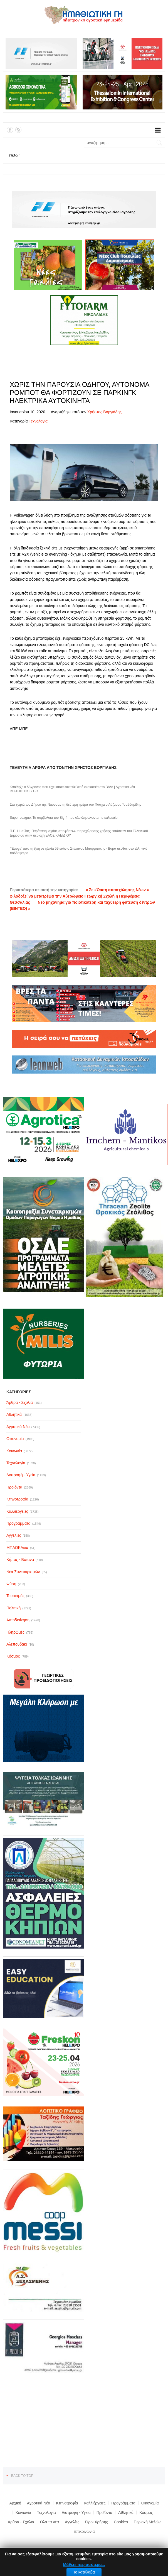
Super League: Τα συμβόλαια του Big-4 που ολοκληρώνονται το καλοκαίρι (64, 818)
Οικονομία (150, 2503)
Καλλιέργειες (94, 2503)
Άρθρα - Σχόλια (21, 2522)
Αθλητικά (126, 2512)
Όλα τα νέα (49, 2522)
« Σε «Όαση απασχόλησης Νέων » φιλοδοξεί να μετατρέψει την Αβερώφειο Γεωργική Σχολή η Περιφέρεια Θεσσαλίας (79, 896)
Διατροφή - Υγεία (76, 2512)
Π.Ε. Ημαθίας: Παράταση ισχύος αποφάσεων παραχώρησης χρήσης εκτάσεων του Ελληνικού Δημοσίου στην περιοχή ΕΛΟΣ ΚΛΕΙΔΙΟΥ (79, 833)
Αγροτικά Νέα (38, 2503)
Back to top (22, 2476)
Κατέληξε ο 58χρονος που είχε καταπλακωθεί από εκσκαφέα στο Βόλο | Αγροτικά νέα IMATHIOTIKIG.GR (72, 789)
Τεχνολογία (38, 421)
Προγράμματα (123, 2503)
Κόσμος (146, 2512)
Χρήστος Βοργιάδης (104, 412)
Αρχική (15, 2503)
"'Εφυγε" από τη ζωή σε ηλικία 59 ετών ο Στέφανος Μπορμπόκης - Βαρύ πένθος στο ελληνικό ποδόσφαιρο (78, 851)
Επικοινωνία (84, 2531)
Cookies (121, 2522)
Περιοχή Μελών (147, 2522)
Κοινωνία (23, 2512)
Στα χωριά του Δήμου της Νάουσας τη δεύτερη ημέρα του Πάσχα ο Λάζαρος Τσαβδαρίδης (75, 804)
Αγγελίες (72, 2522)
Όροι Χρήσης (96, 2522)
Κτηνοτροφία (67, 2503)
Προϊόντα (104, 2512)
